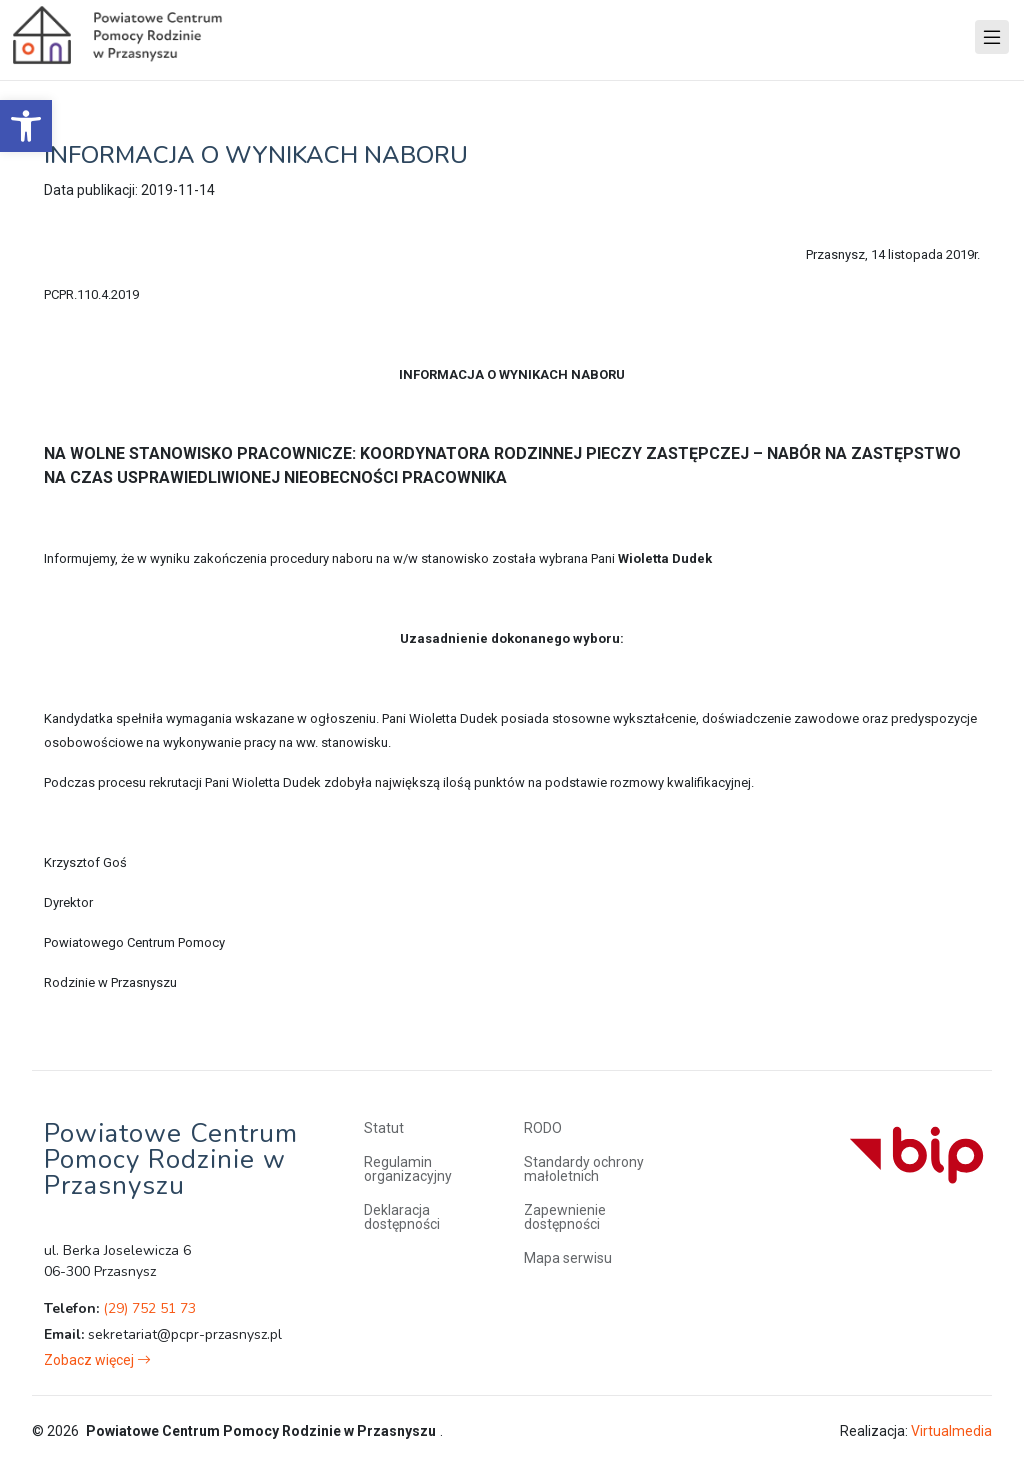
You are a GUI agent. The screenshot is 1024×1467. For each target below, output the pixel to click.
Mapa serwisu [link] (568, 1258)
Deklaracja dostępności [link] (402, 1217)
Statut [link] (384, 1128)
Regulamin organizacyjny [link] (408, 1169)
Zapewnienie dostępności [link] (565, 1217)
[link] (26, 126)
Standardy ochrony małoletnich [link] (584, 1169)
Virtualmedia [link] (951, 1431)
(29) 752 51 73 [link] (149, 1308)
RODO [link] (543, 1128)
